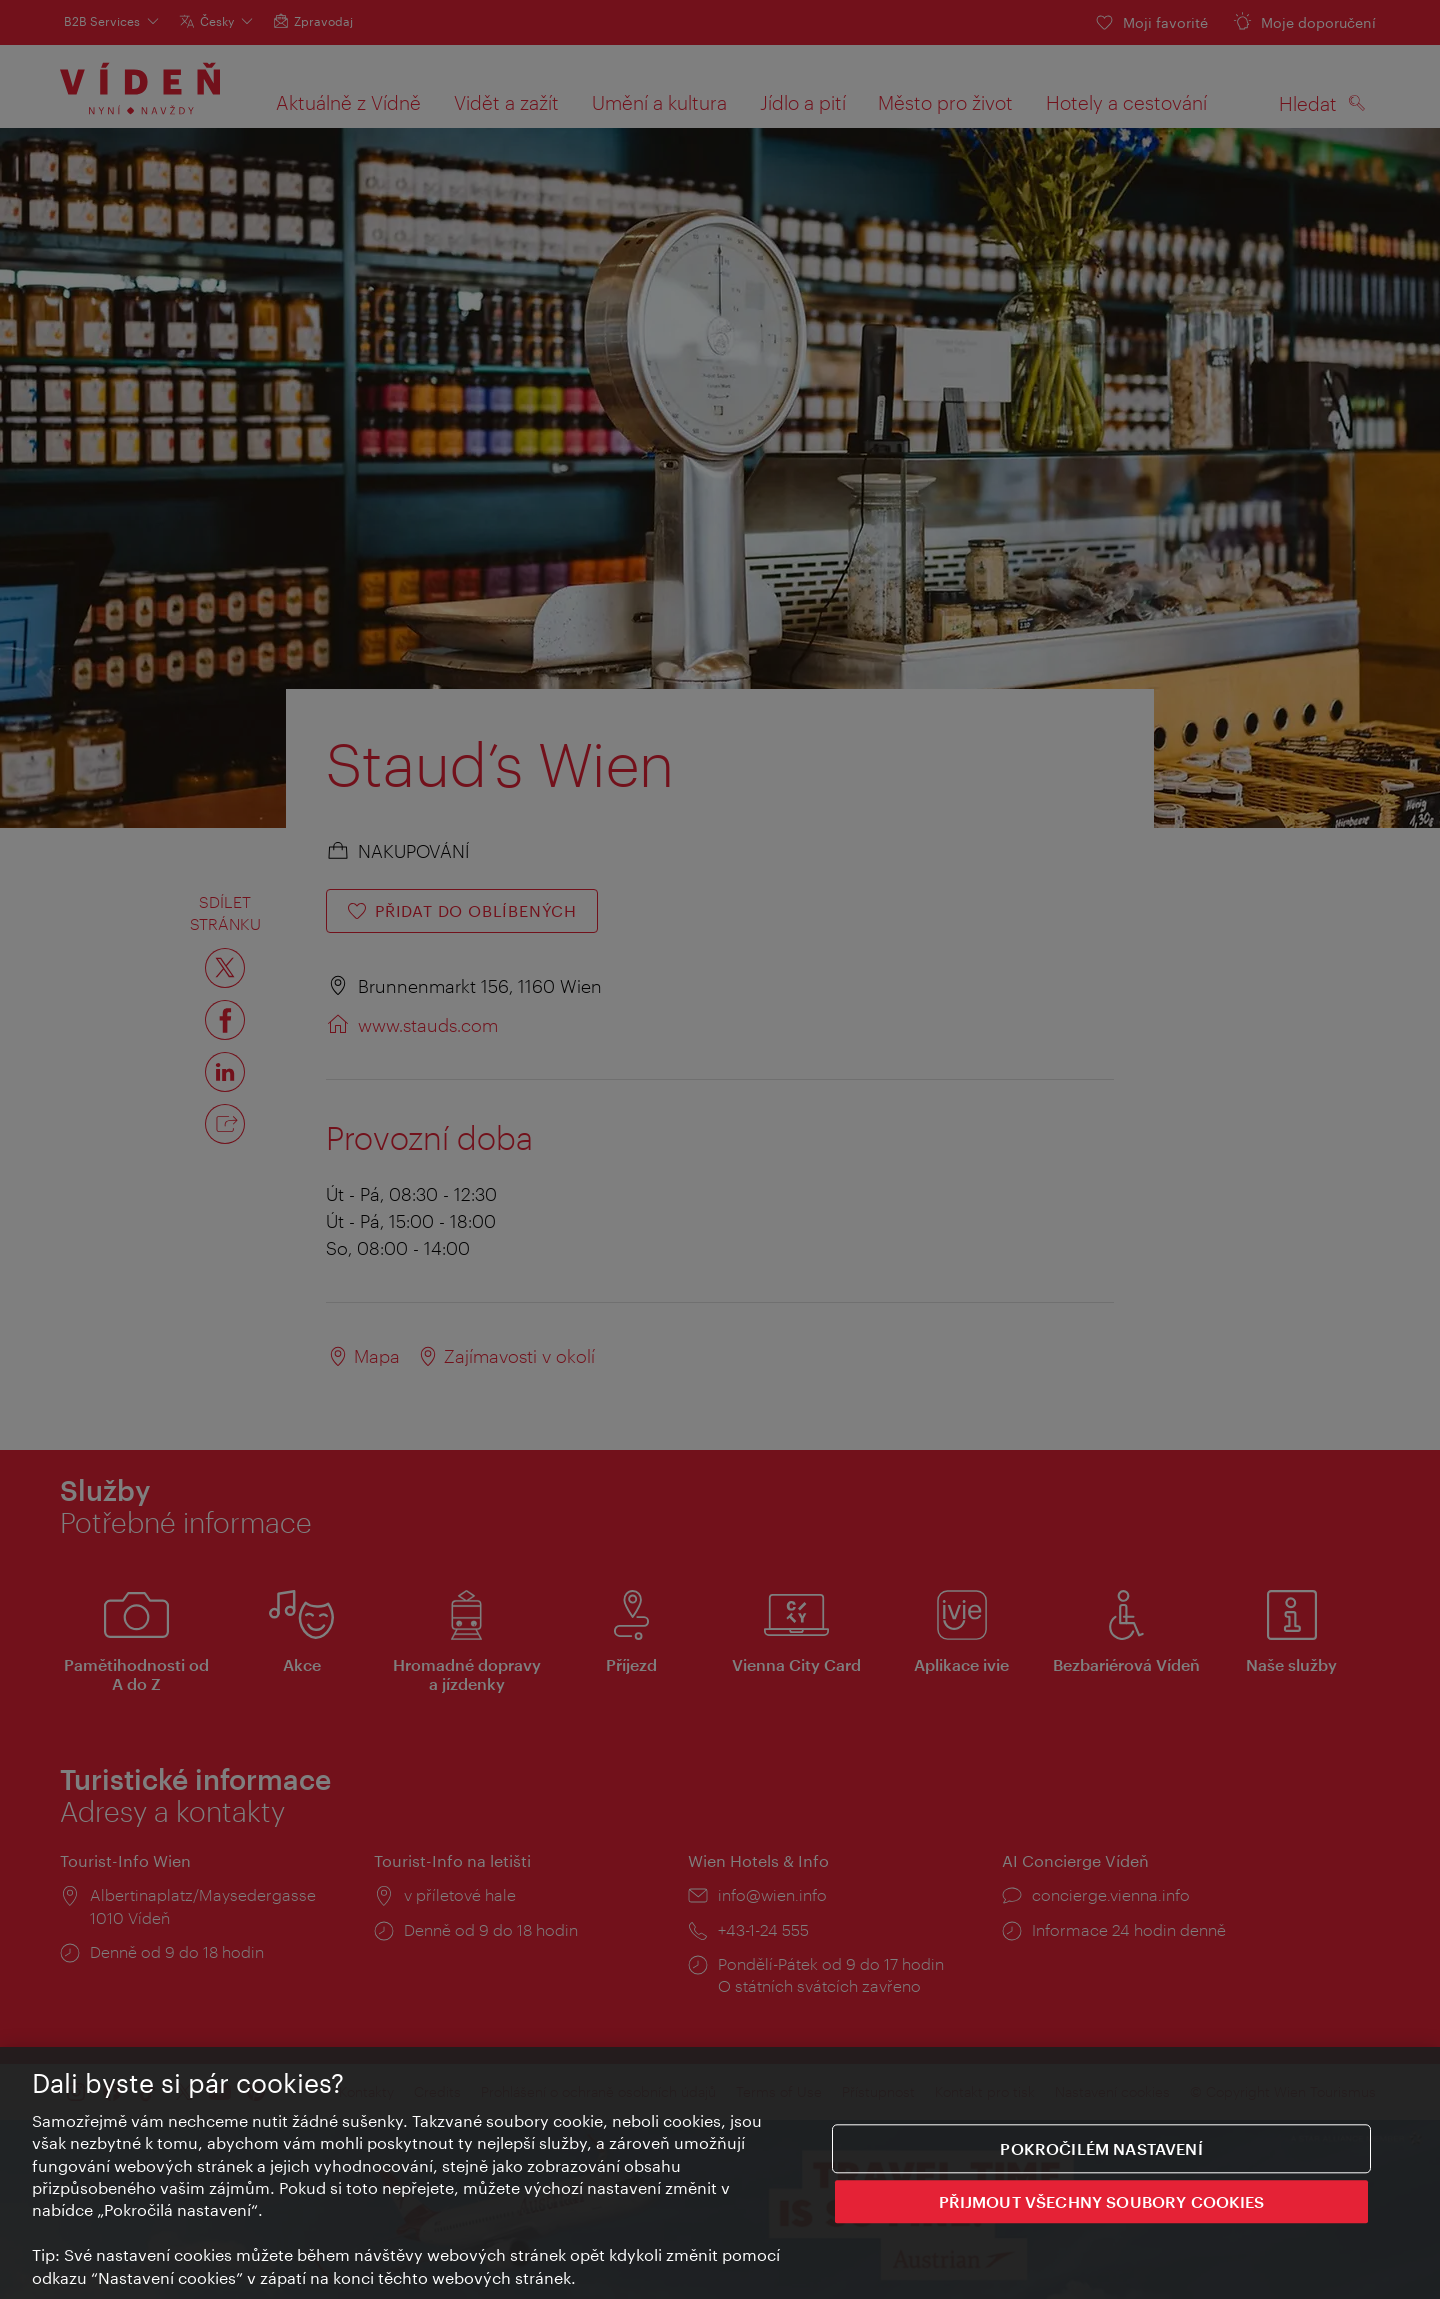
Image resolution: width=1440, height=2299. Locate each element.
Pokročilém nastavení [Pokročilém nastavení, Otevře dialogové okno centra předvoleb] (1101, 2148)
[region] (720, 2173)
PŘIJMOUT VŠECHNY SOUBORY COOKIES (1102, 2201)
